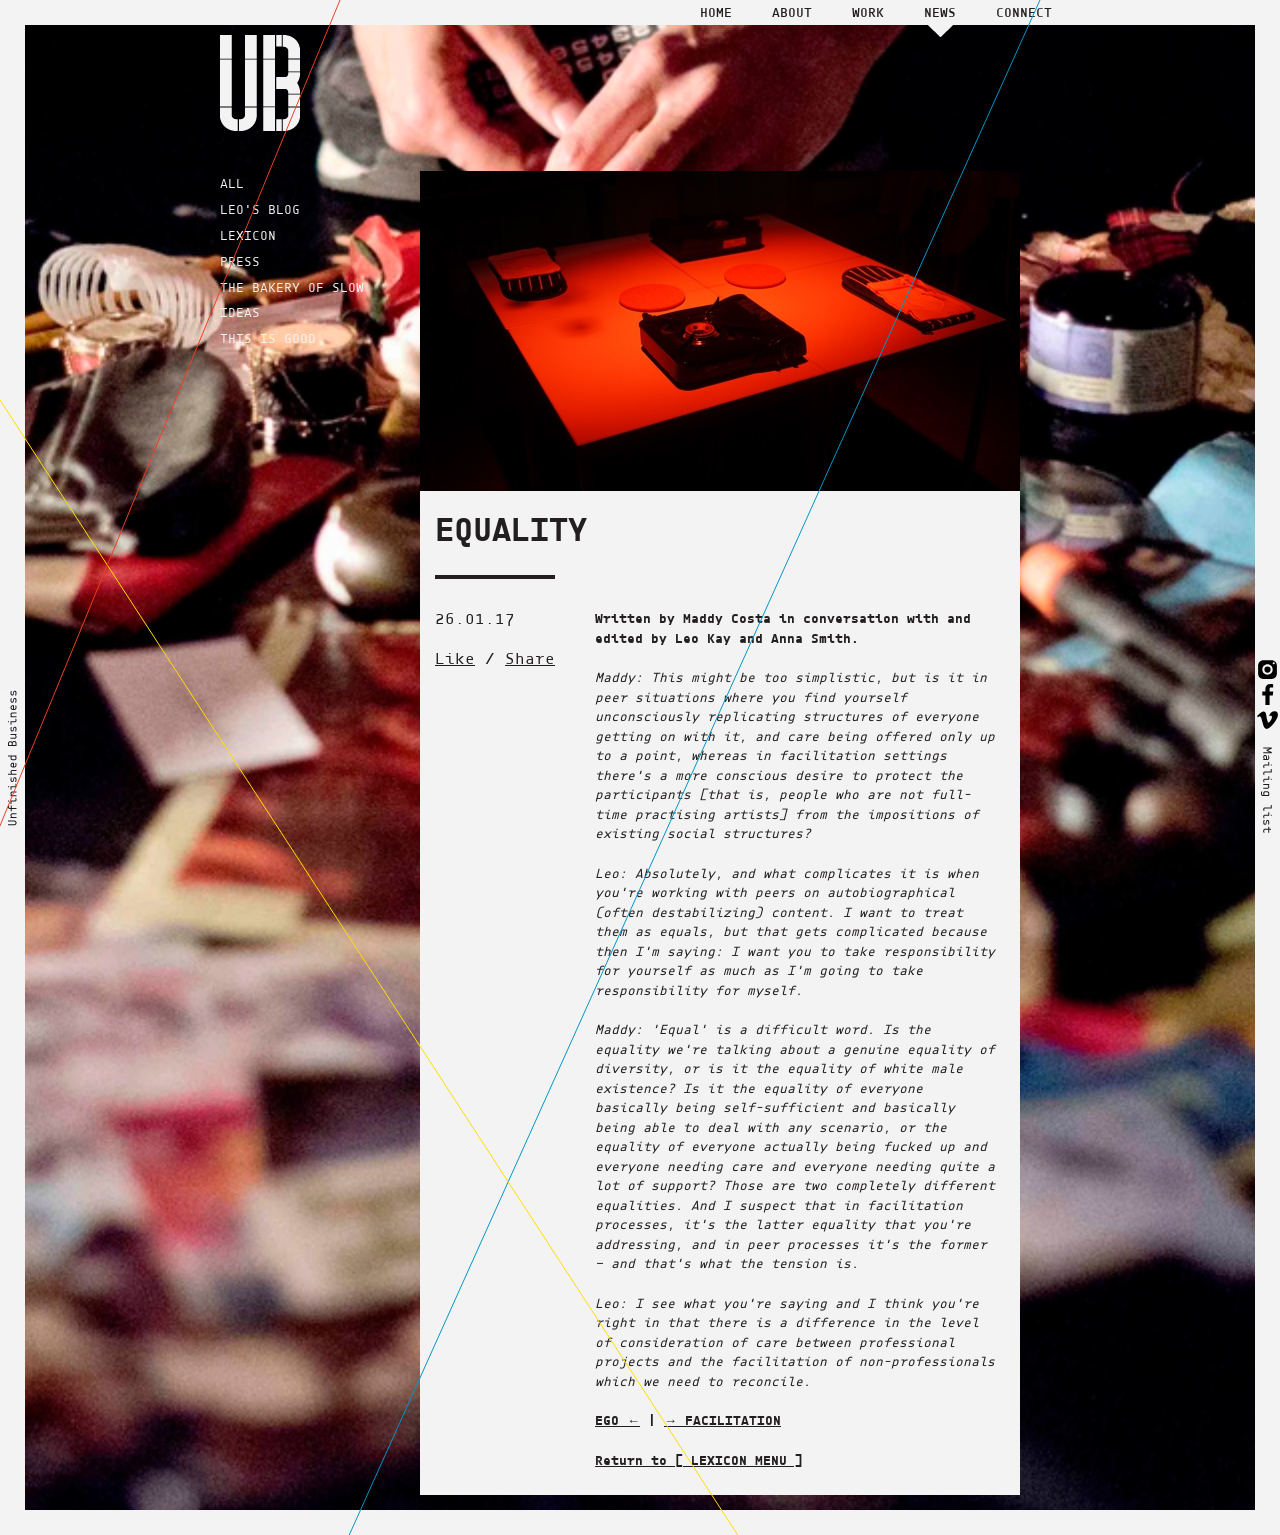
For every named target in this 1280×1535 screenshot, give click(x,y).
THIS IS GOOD (268, 338)
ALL (232, 183)
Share (530, 658)
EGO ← (617, 1420)
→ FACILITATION (722, 1420)
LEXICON (248, 235)
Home (716, 12)
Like (455, 658)
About (792, 12)
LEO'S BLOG (260, 209)
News (940, 12)
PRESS (240, 261)
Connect (1024, 12)
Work (868, 12)
